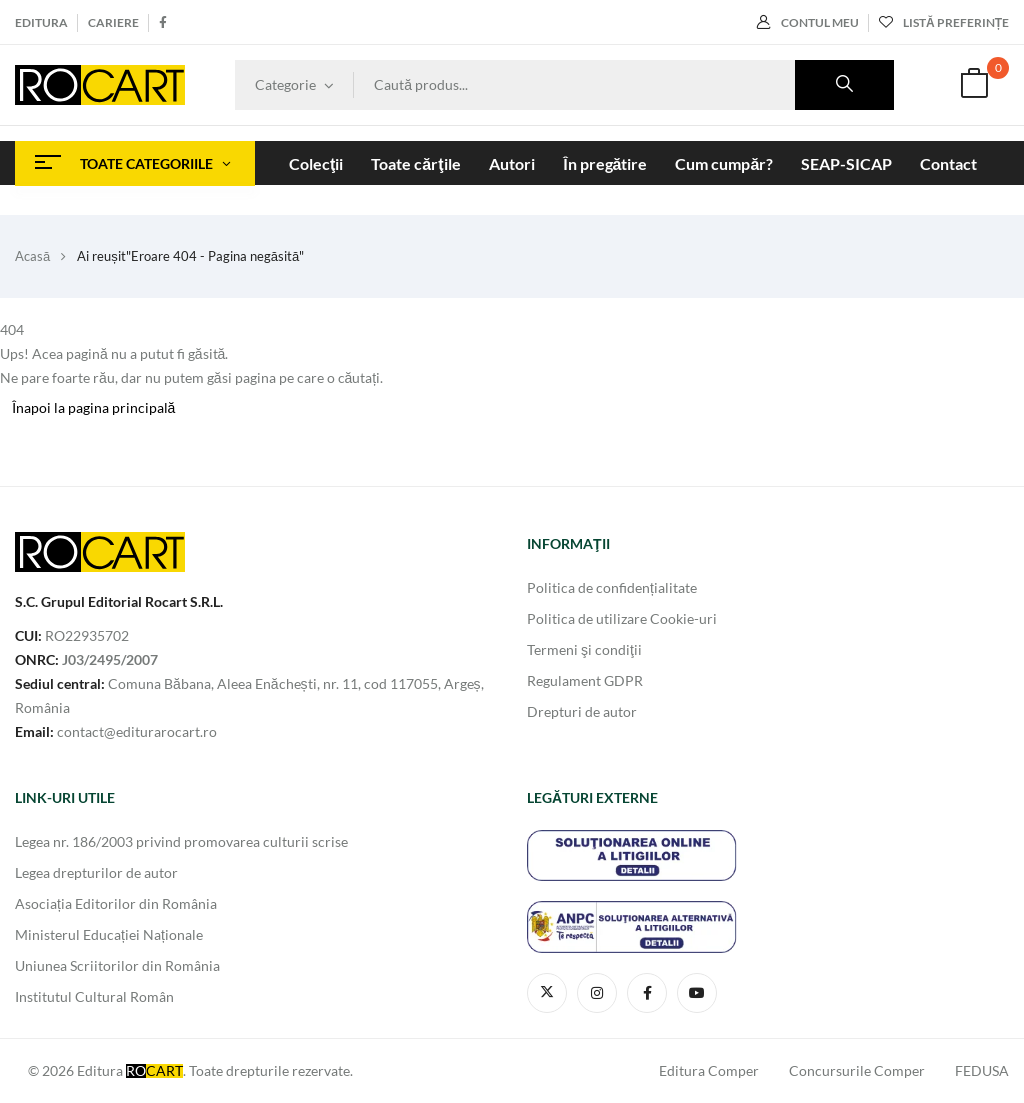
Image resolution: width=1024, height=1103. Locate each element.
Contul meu (808, 22)
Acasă (32, 256)
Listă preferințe (944, 22)
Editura (41, 22)
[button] (974, 85)
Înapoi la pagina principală (94, 407)
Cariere (113, 22)
